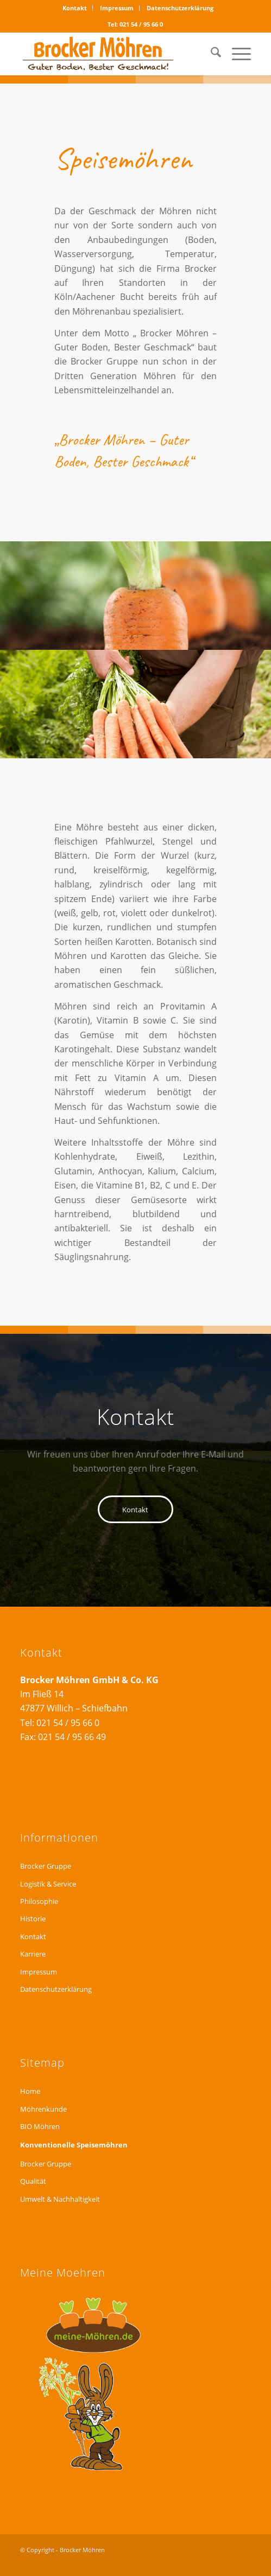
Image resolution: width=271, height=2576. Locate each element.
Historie (33, 1918)
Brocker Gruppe (45, 1866)
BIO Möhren (40, 2126)
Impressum (117, 8)
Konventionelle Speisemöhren (74, 2145)
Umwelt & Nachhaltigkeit (60, 2199)
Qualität (33, 2181)
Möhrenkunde (43, 2109)
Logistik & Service (48, 1884)
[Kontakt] (135, 1509)
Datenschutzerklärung (180, 8)
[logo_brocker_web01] (112, 53)
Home (30, 2091)
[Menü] (236, 53)
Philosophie (39, 1901)
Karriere (33, 1954)
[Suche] (210, 53)
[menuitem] (75, 8)
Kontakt (74, 8)
